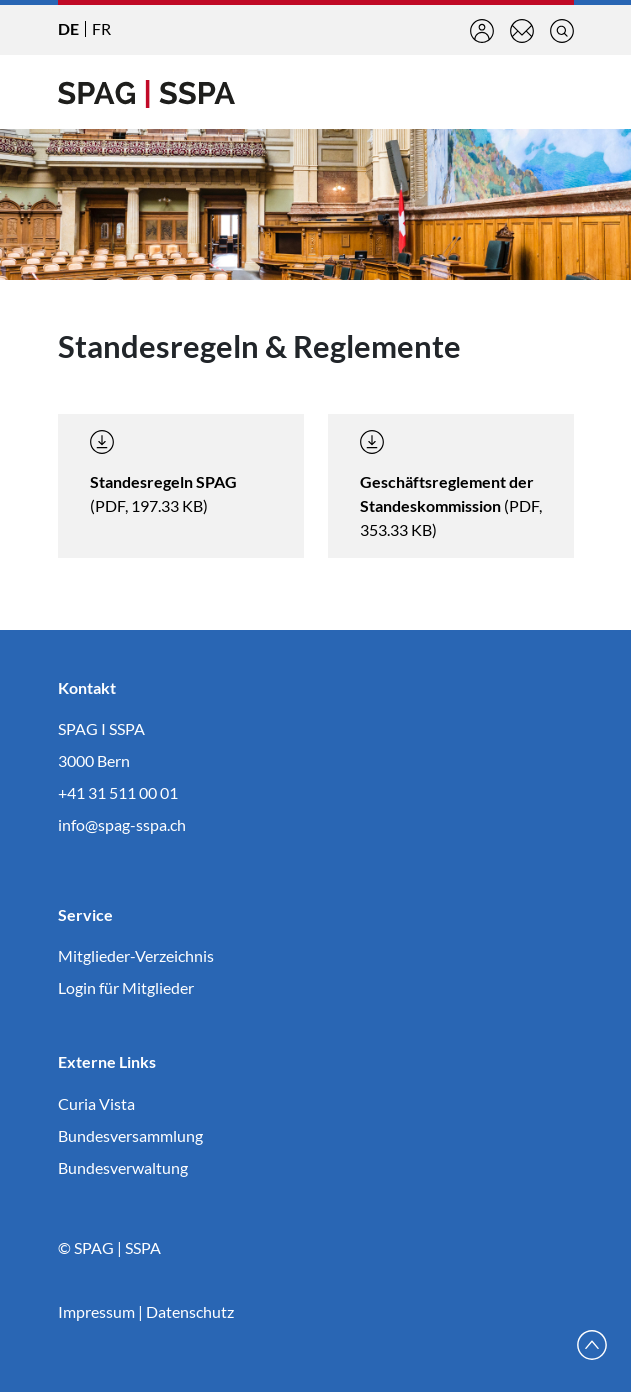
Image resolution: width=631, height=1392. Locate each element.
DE (68, 28)
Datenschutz (190, 1311)
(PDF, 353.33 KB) (451, 484)
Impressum (96, 1311)
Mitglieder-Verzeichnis (136, 955)
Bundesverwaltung (123, 1167)
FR (101, 28)
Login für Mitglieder (126, 987)
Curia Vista (96, 1103)
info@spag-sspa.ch (122, 824)
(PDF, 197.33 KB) (163, 472)
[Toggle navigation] (558, 92)
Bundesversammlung (130, 1135)
